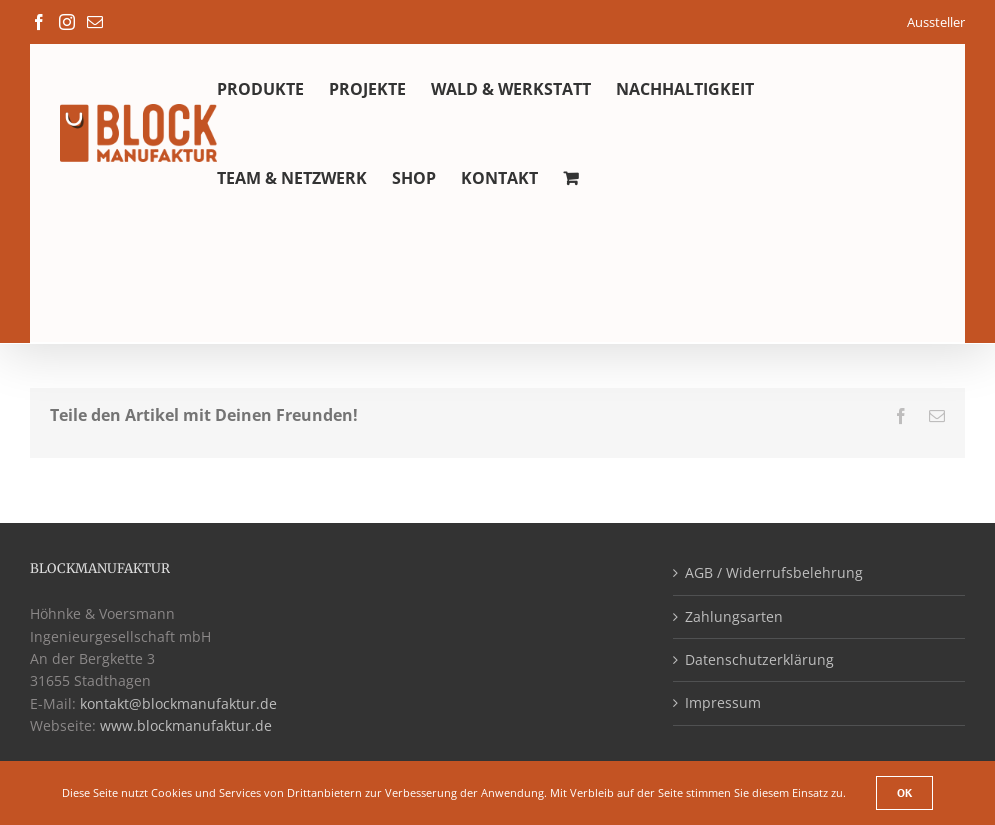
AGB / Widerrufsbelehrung (774, 572)
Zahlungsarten (734, 616)
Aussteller (936, 22)
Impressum (723, 702)
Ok (904, 792)
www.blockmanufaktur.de (186, 725)
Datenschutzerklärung (759, 659)
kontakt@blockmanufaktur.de (178, 703)
